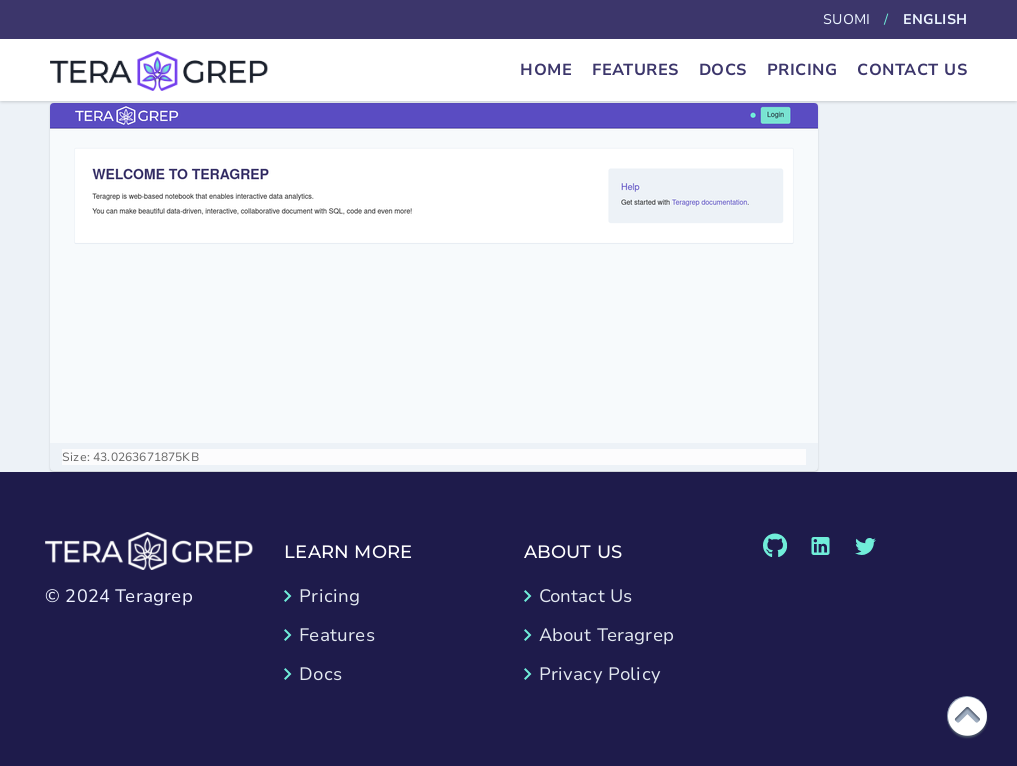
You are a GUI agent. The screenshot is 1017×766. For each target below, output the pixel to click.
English (935, 19)
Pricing (802, 70)
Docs (723, 70)
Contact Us (912, 70)
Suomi (846, 19)
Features (635, 70)
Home (546, 70)
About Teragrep (607, 635)
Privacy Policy (600, 674)
